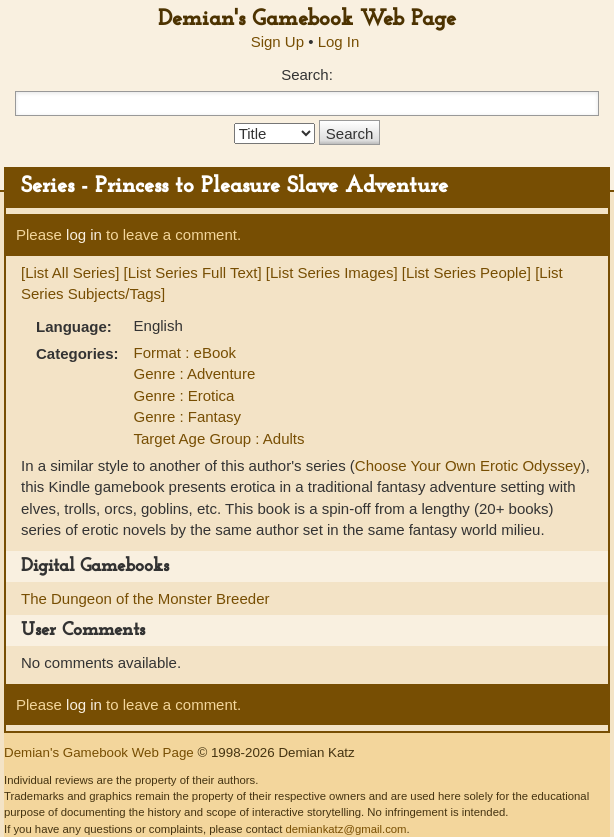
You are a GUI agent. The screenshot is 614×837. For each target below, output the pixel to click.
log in (84, 234)
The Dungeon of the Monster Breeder (145, 598)
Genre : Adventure (195, 373)
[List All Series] (70, 272)
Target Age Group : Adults (219, 438)
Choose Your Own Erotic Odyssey (468, 465)
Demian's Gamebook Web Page (307, 19)
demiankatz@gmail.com (345, 829)
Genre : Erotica (184, 395)
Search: (307, 74)
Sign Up (277, 41)
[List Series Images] (332, 272)
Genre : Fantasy (188, 416)
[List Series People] (466, 272)
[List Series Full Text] (193, 272)
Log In (339, 41)
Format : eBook (185, 352)
